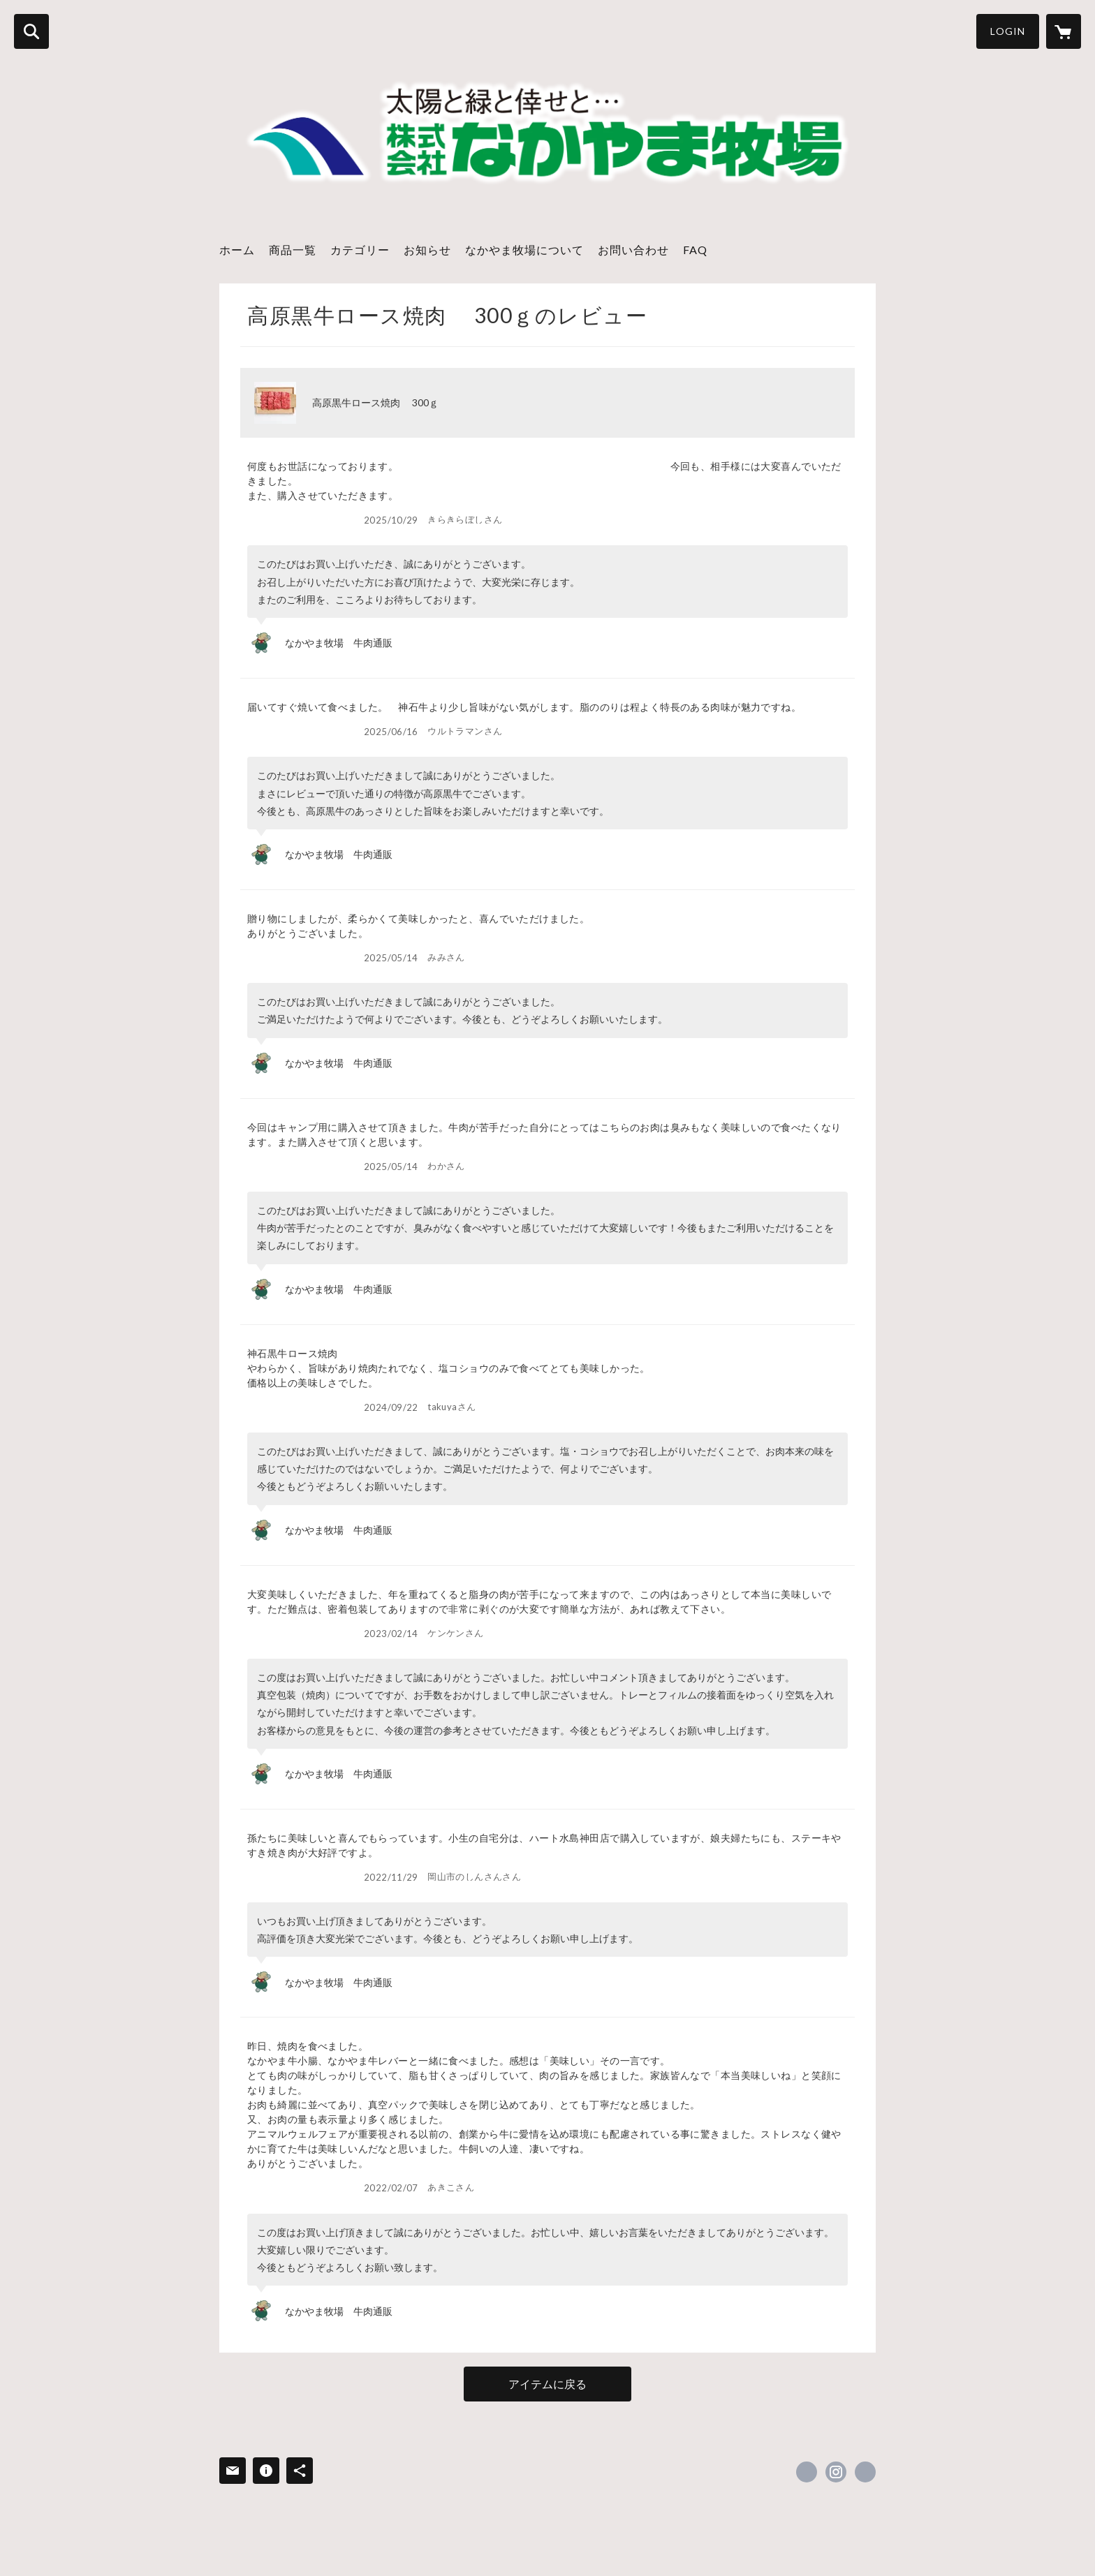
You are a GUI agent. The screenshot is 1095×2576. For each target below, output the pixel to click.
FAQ (695, 249)
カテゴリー (360, 249)
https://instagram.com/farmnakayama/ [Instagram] (835, 2472)
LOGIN (1007, 31)
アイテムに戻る (547, 2383)
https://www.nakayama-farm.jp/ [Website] (865, 2472)
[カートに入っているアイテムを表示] (1063, 31)
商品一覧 (292, 249)
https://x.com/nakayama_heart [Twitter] (806, 2472)
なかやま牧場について (524, 249)
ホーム (237, 249)
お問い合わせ (633, 249)
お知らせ (427, 249)
